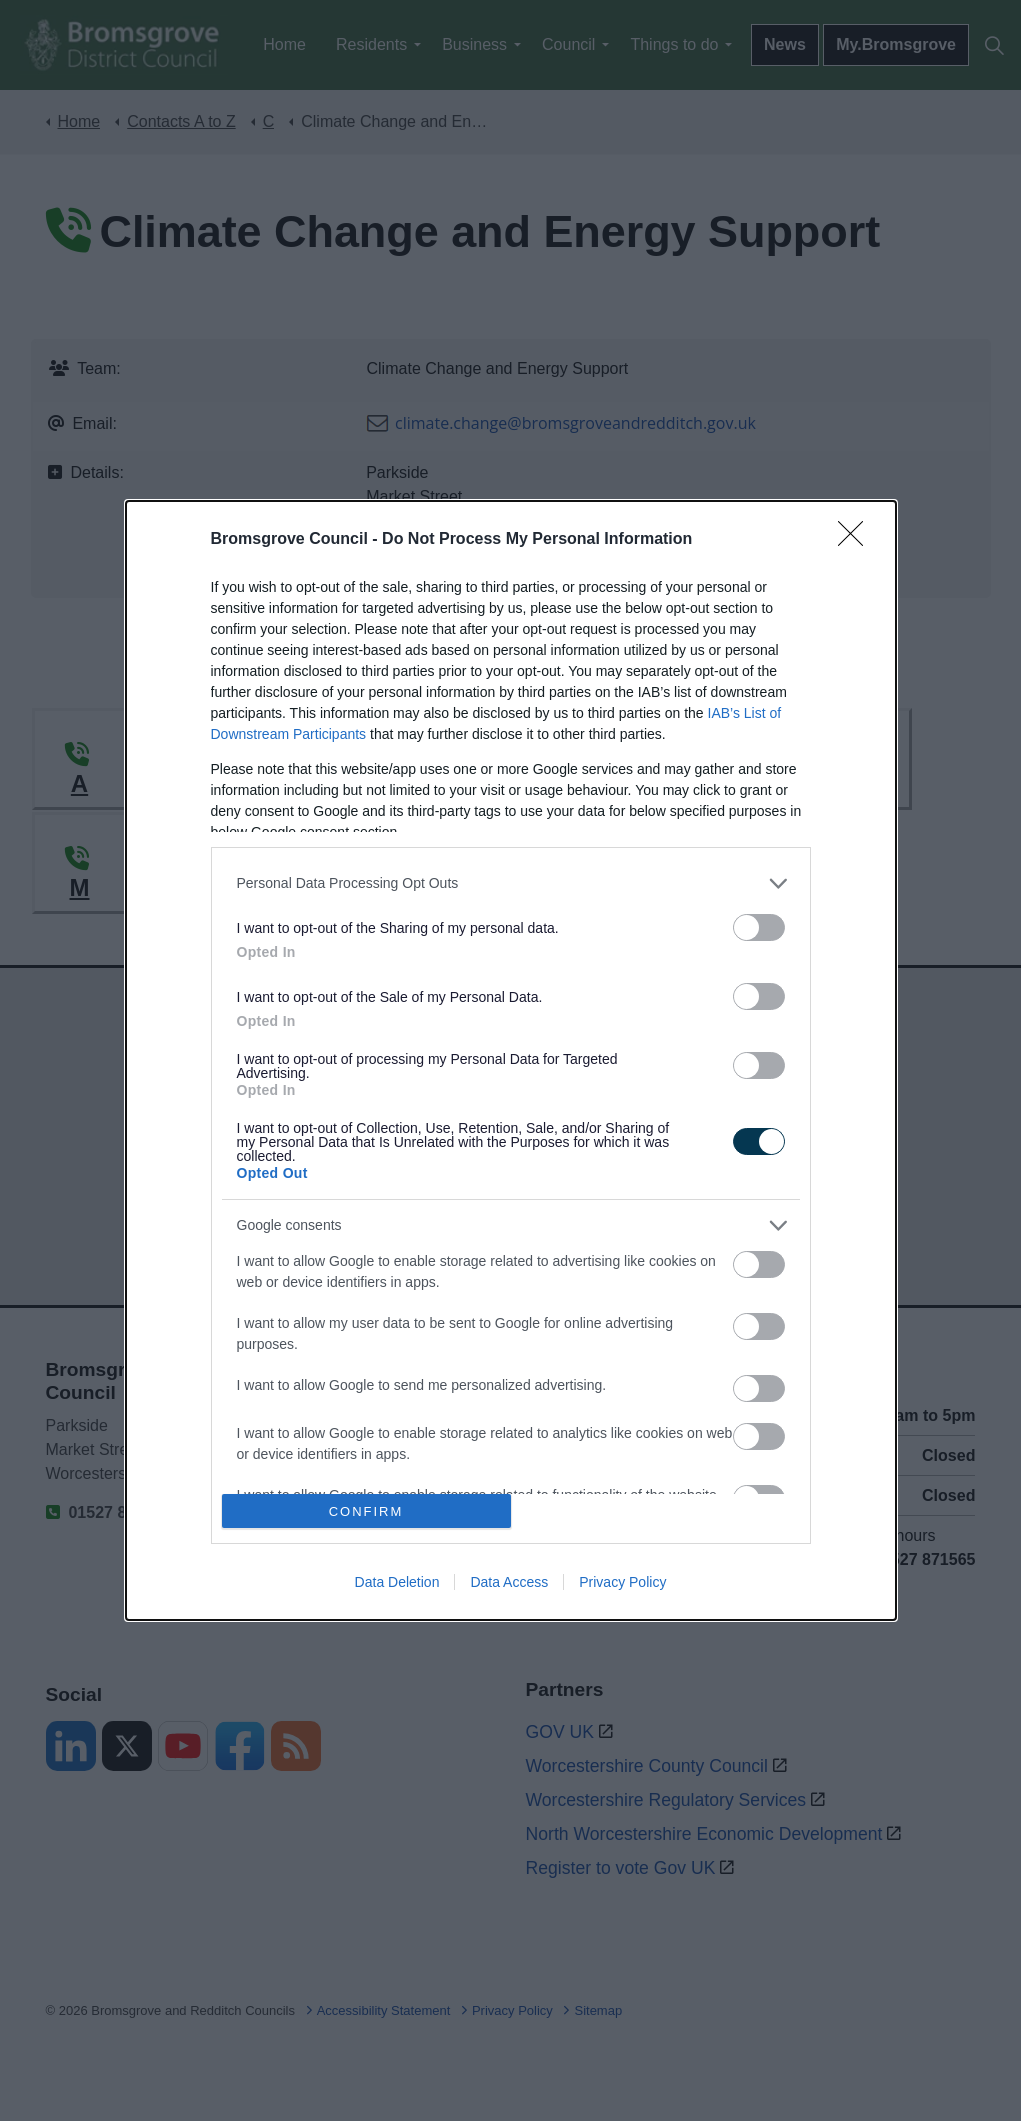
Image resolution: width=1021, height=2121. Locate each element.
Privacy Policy (622, 1582)
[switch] (759, 927)
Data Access (509, 1582)
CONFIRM (366, 1511)
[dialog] (511, 1060)
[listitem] (511, 883)
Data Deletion (397, 1582)
